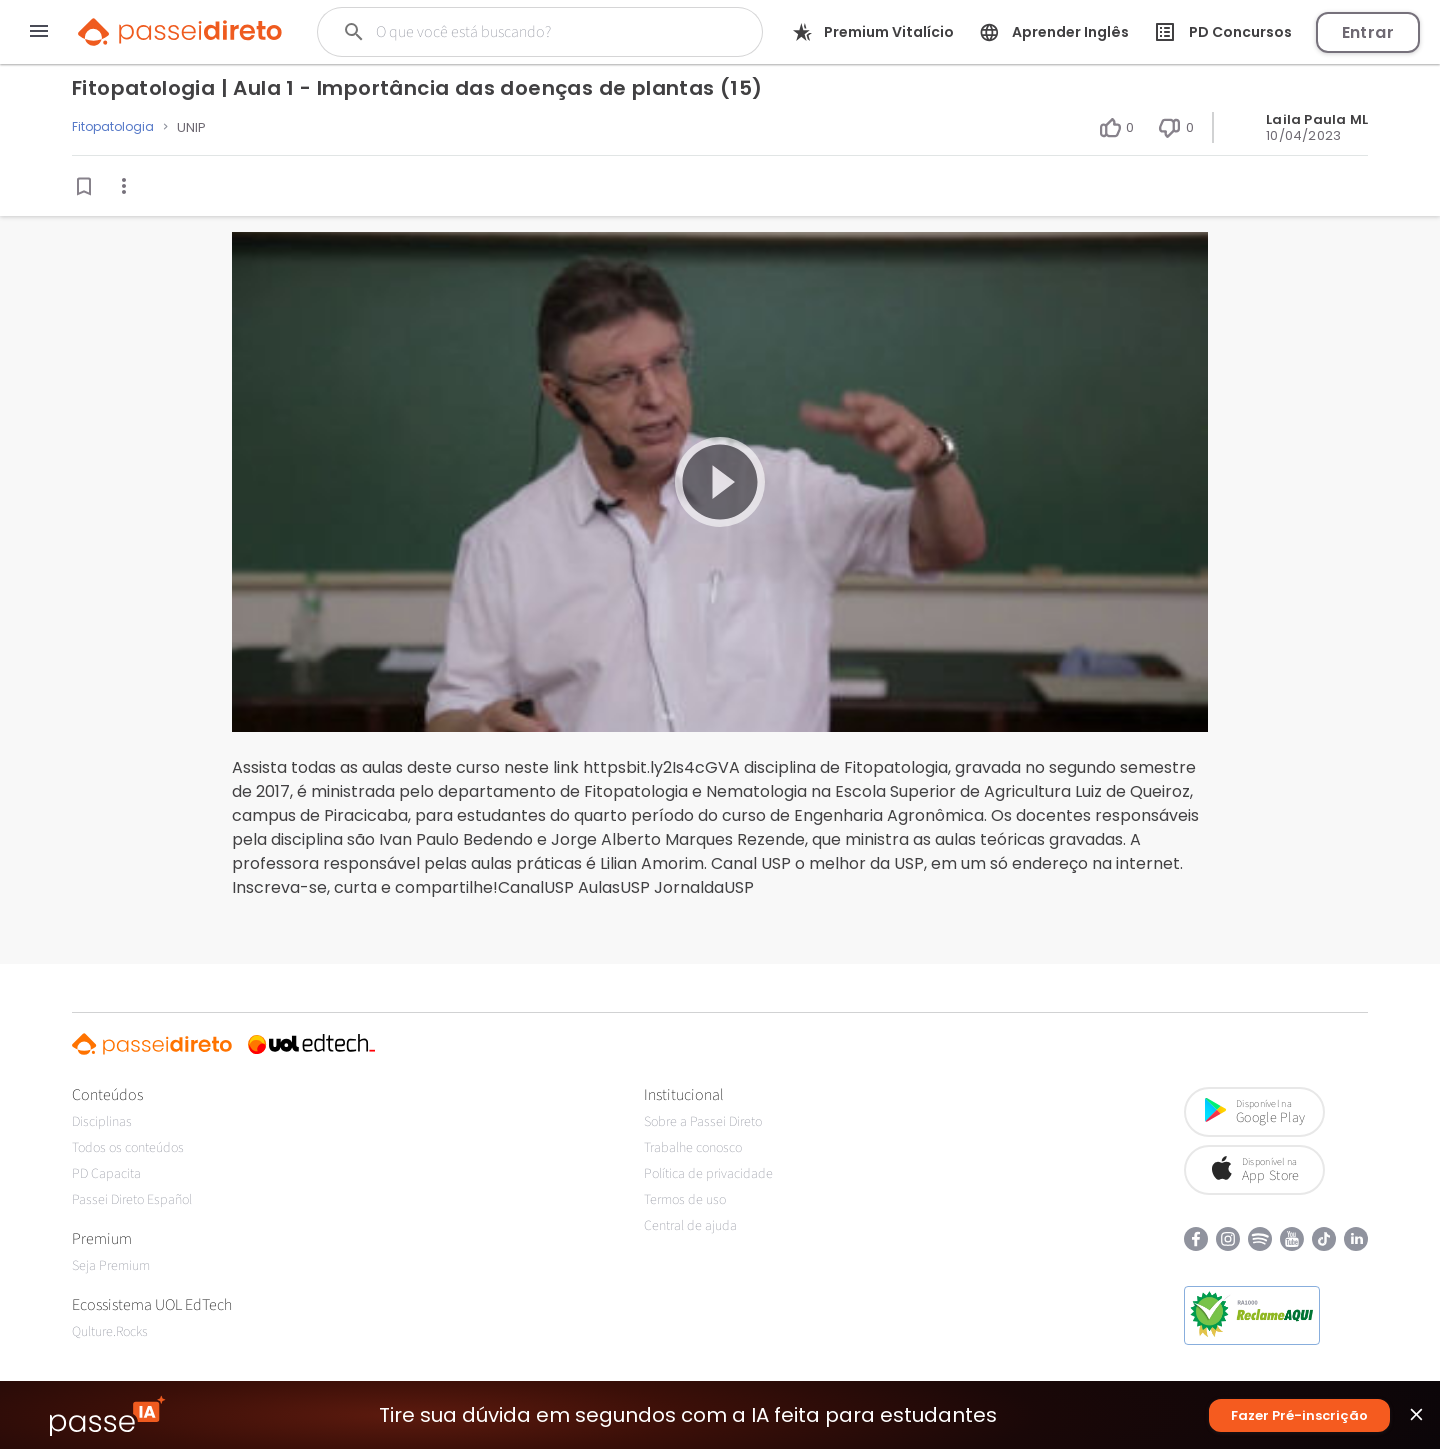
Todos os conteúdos (128, 1148)
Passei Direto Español (132, 1200)
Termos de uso (685, 1200)
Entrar (1368, 32)
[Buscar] (529, 32)
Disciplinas (102, 1122)
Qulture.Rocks (110, 1332)
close (1416, 1420)
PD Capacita (106, 1174)
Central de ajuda (690, 1226)
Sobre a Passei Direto (703, 1122)
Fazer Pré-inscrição (1299, 1416)
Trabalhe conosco (693, 1148)
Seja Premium (111, 1266)
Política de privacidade (708, 1174)
